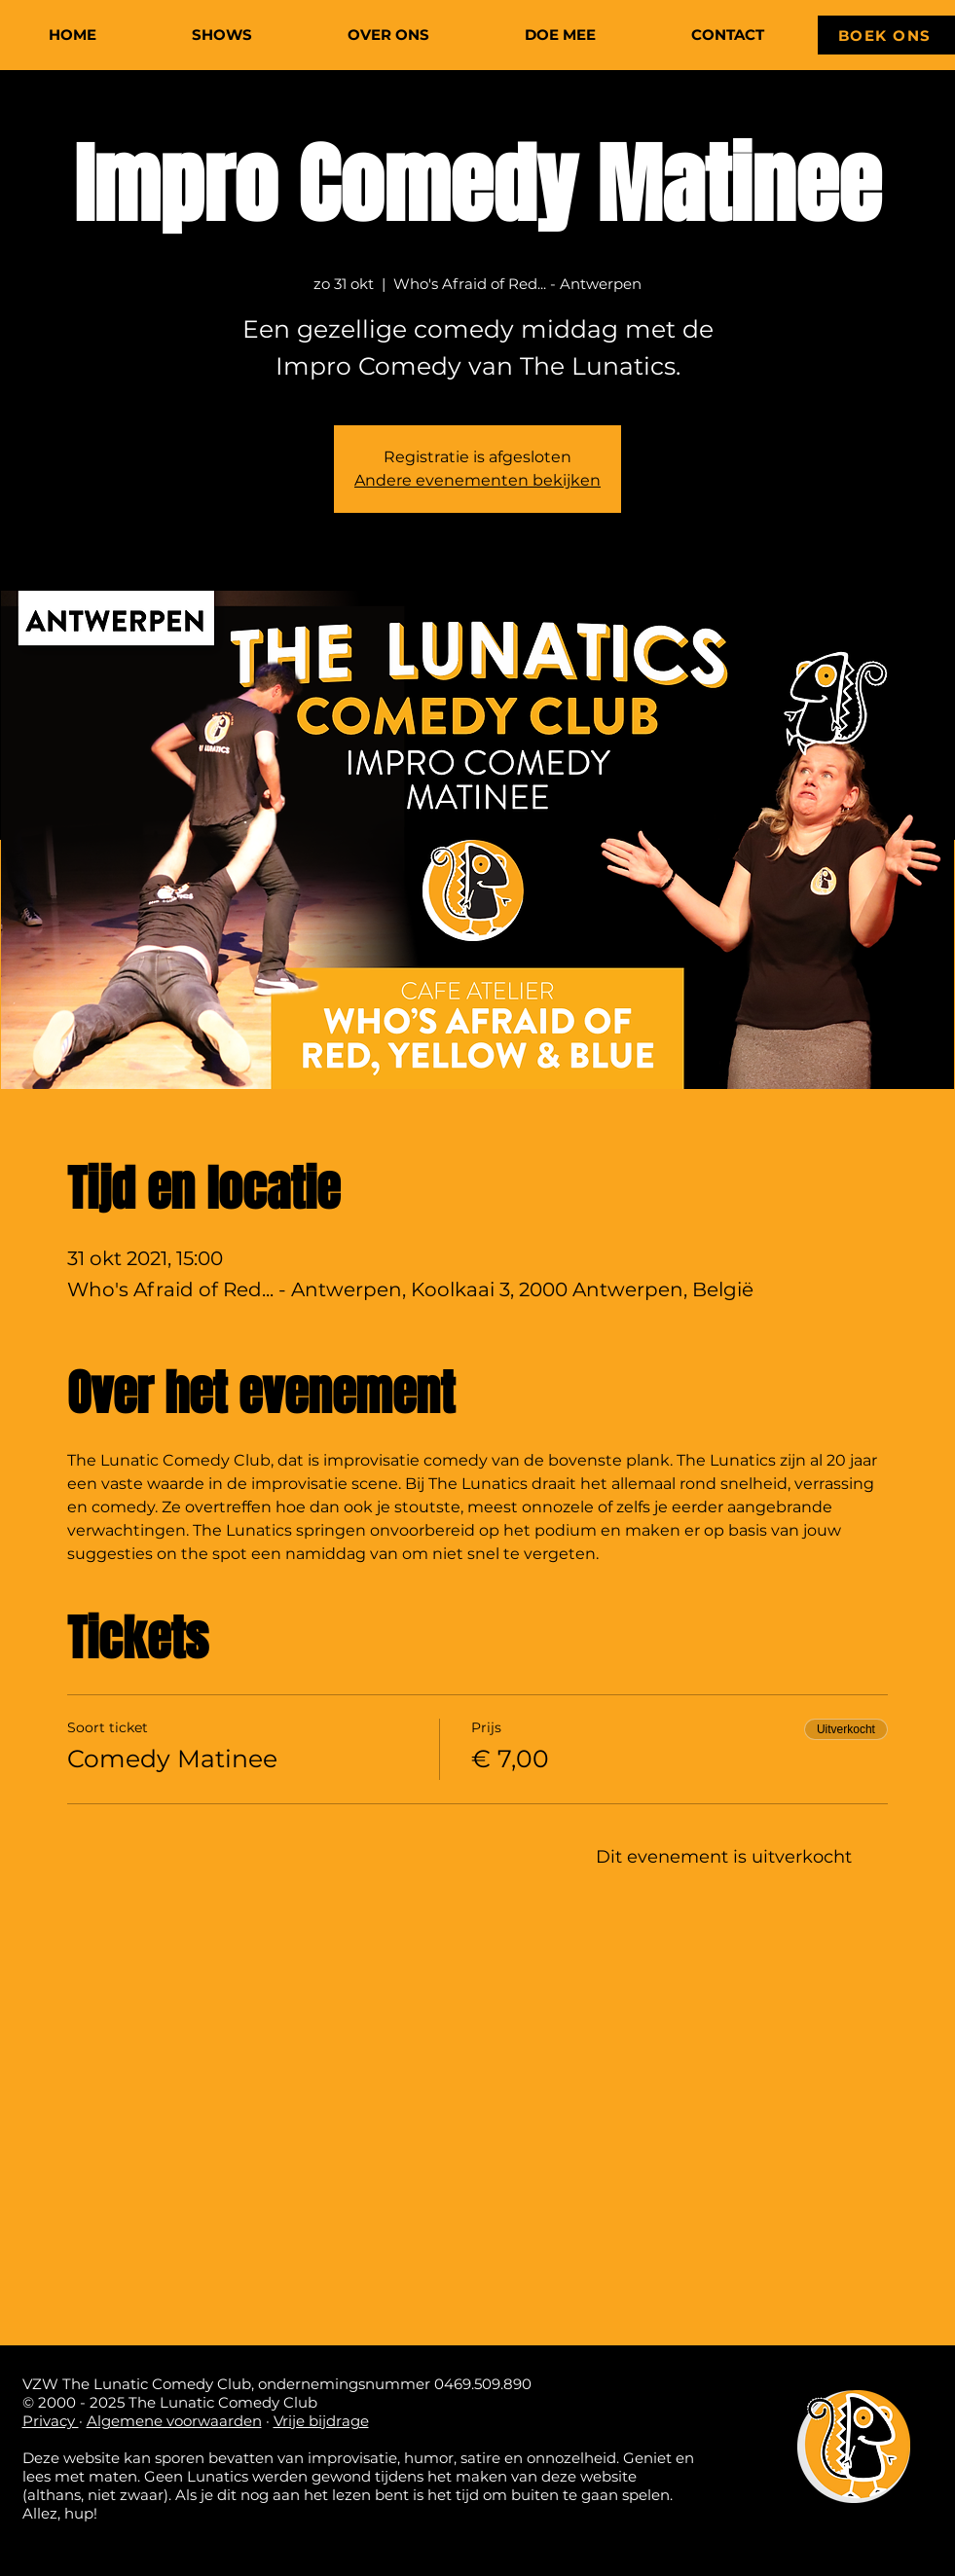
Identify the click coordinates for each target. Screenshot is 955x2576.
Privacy (50, 2421)
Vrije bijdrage (321, 2421)
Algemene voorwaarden (174, 2421)
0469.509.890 (483, 2384)
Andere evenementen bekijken (477, 480)
